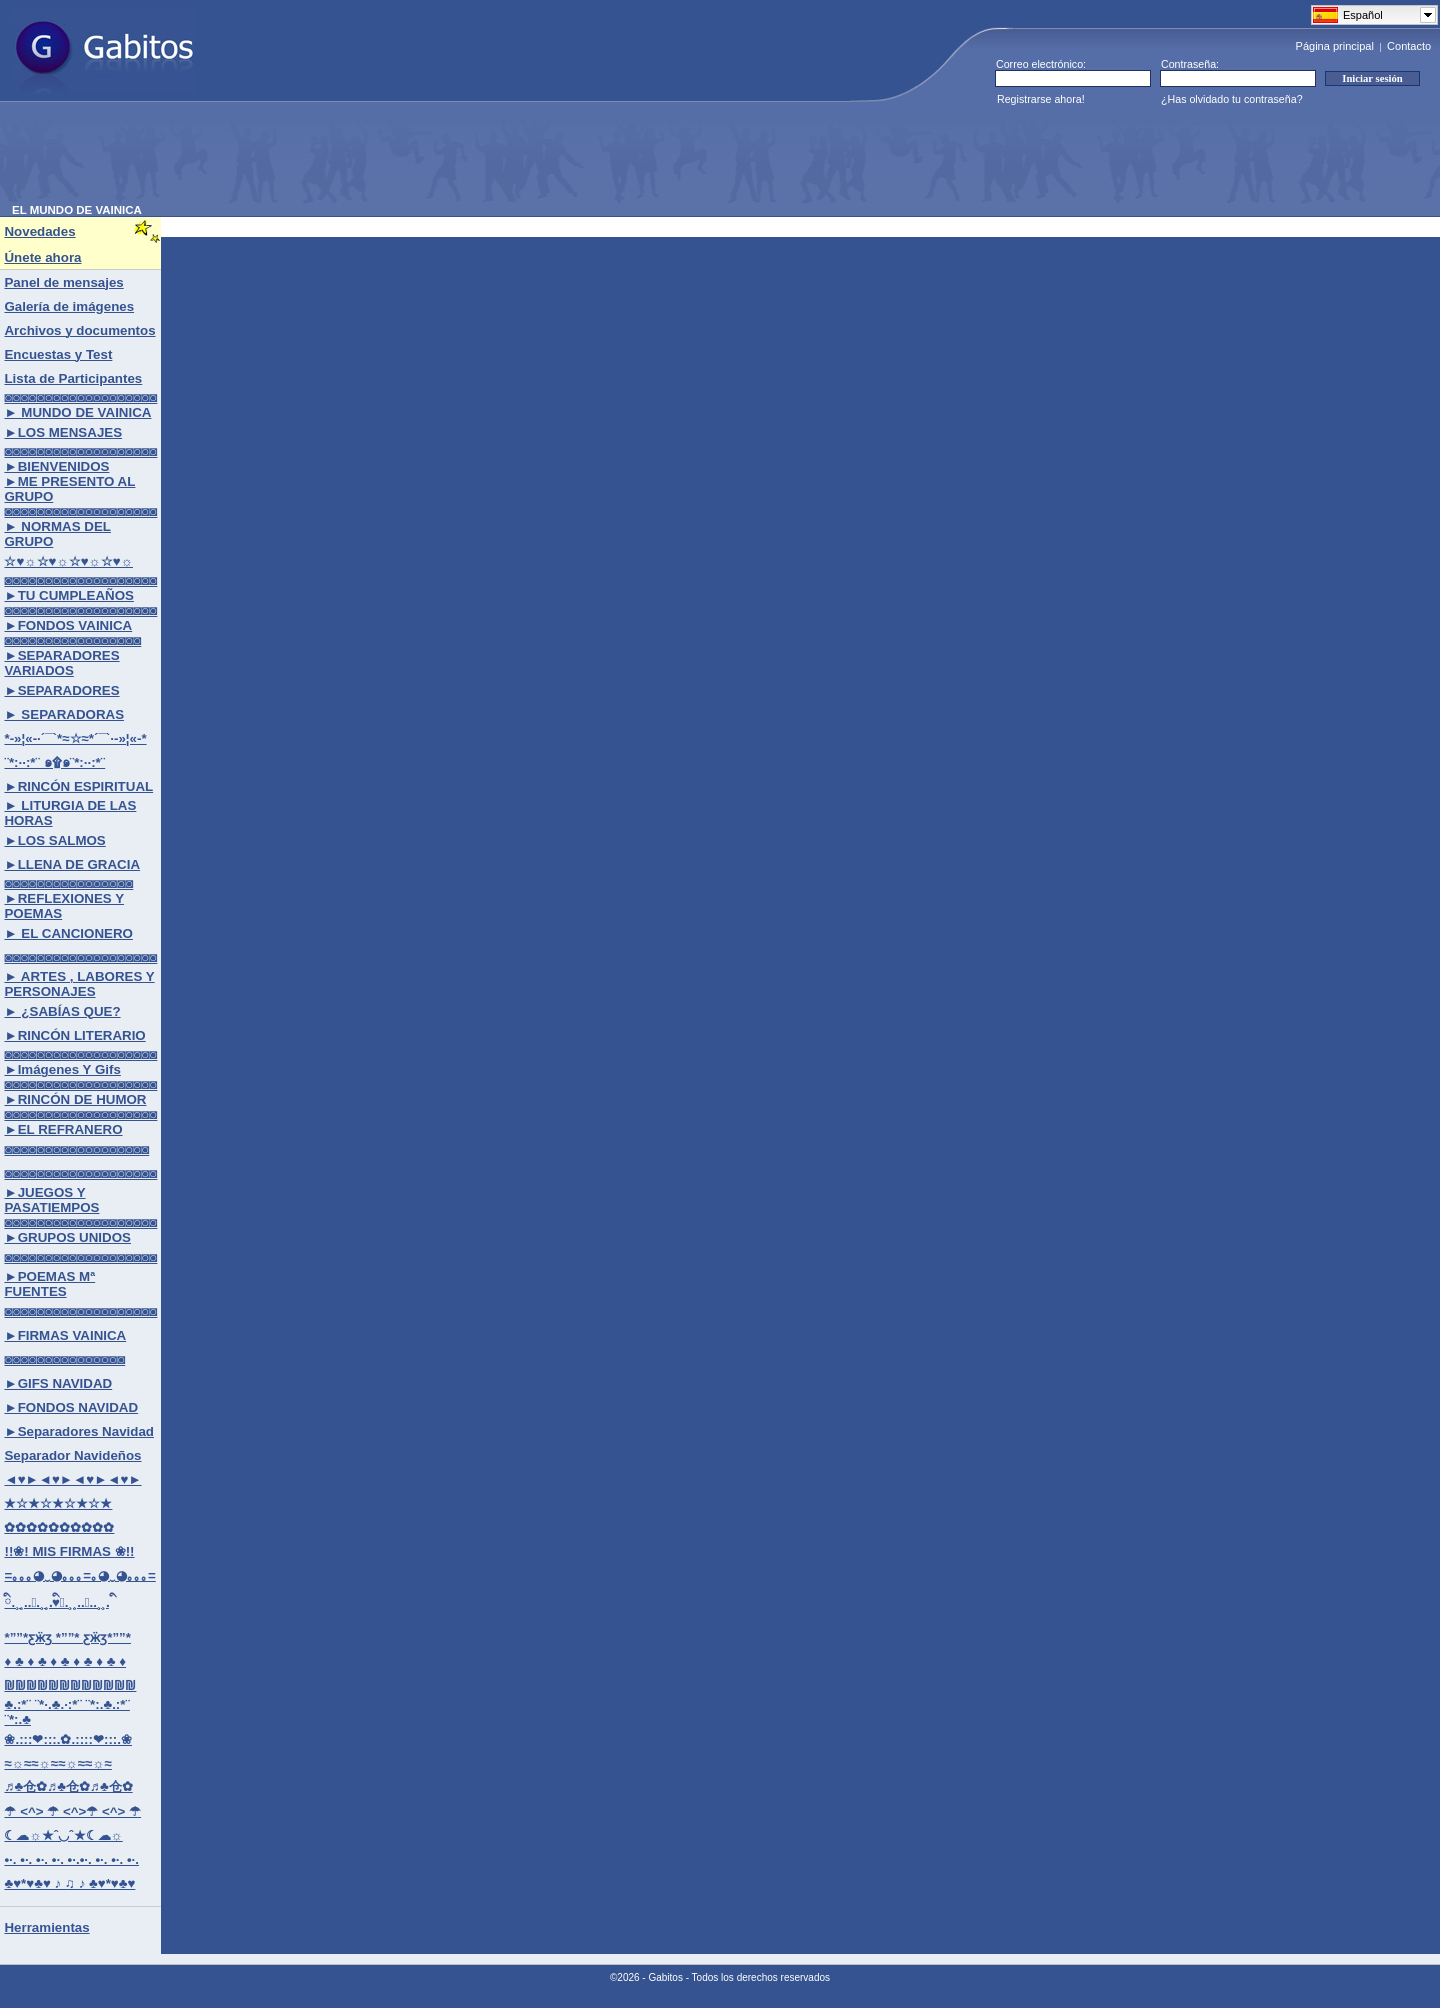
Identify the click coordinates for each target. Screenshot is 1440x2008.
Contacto (1409, 46)
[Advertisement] (376, 159)
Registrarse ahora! (1041, 99)
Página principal (1335, 46)
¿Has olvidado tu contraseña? (1232, 99)
